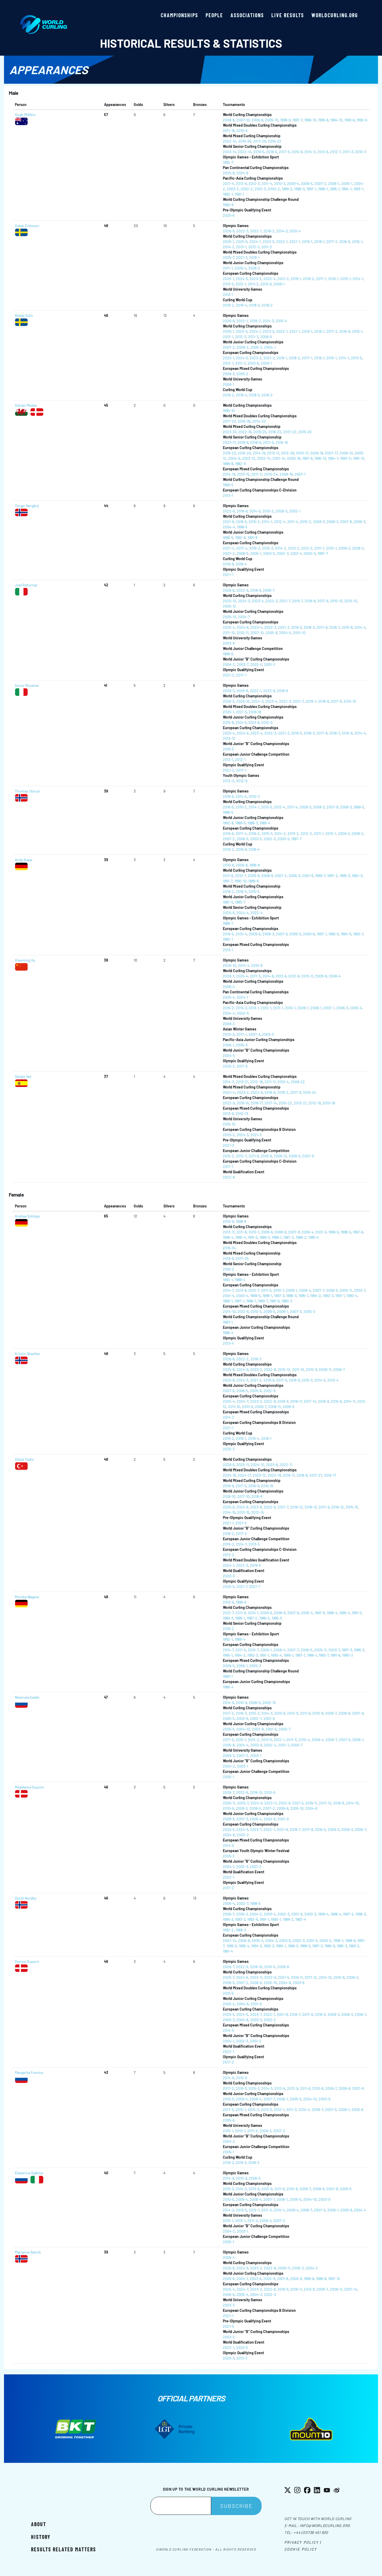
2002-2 (247, 189)
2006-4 (229, 986)
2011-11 (256, 474)
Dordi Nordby (25, 1898)
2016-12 (337, 1507)
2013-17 (273, 453)
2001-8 (296, 1914)
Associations (247, 15)
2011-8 (254, 1156)
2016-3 (241, 1713)
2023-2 (256, 278)
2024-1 (255, 241)
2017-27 (315, 1475)
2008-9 (280, 1232)
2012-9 (266, 722)
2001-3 (260, 189)
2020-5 (242, 2347)
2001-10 (299, 632)
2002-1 (295, 511)
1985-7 (240, 902)
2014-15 (229, 1512)
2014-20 (259, 421)
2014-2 (228, 247)
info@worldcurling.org (324, 2525)
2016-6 (344, 241)
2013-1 (241, 247)
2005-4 (356, 1008)
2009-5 (269, 1311)
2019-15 (243, 1103)
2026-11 (229, 1803)
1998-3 (299, 189)
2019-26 (244, 141)
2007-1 (300, 474)
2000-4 (242, 1295)
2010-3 (360, 151)
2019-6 (228, 833)
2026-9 (229, 231)
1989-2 (288, 1919)
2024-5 (242, 278)
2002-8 (258, 1729)
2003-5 (269, 553)
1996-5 (228, 537)
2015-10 (336, 601)
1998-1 (267, 1295)
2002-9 (269, 1390)
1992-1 (228, 194)
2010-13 (242, 1113)
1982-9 (240, 463)
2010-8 (256, 965)
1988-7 (228, 923)
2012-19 (314, 1103)
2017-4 (228, 183)
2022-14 (229, 141)
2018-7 (295, 1829)
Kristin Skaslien (27, 1353)
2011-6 (228, 875)
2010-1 (331, 548)
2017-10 (243, 1496)
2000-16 (293, 458)
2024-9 (242, 1369)
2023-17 (229, 442)
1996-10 (310, 120)
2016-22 (274, 141)
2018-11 (296, 1401)
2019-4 (241, 305)
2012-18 (256, 1081)
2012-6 (293, 976)
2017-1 (321, 278)
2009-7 (260, 1406)
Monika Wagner (27, 1597)
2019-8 (228, 564)
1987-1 (239, 1301)
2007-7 (318, 1290)
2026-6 (229, 590)
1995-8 (323, 120)
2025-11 (242, 1464)
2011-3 (348, 151)
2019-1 (307, 241)
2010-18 (329, 1103)
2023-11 (270, 1803)
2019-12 (296, 1507)
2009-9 (321, 976)
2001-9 (269, 1718)
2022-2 (242, 1359)
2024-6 (242, 173)
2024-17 (244, 1475)
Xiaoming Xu (25, 960)
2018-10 (229, 1496)
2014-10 (229, 1311)
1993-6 (349, 120)
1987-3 (317, 1946)
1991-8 (252, 537)
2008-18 (286, 474)
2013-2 (293, 548)
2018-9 (255, 442)
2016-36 (244, 421)
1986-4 (228, 1332)
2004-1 (270, 347)
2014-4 (360, 627)
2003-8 (256, 1745)
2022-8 (270, 1369)
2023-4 (258, 601)
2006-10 (346, 453)
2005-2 (256, 347)
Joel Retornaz (26, 585)
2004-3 (271, 1940)
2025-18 (229, 1475)
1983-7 (263, 1301)
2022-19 (274, 1475)
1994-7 (333, 458)
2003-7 (242, 664)
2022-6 (229, 511)
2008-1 (316, 1008)
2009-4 (293, 183)
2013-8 (241, 1290)
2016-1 (333, 278)
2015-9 (297, 151)
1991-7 (227, 881)
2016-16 (282, 442)
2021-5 (241, 712)
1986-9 (329, 1946)
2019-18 (255, 712)
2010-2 (268, 511)
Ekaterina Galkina (29, 2173)
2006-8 (242, 865)
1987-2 (288, 1237)
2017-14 (270, 1103)
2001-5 (321, 1232)
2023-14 (229, 151)
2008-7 (331, 1739)
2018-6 (242, 511)
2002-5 (256, 664)
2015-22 (285, 1103)
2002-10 (269, 1702)
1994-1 (346, 189)
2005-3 (294, 875)
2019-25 (259, 432)
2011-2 (253, 284)
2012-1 (241, 284)
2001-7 (283, 1745)
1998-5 (242, 527)
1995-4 (240, 1237)
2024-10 (257, 1464)
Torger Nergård (27, 505)
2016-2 (254, 548)
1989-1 (228, 1301)
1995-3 (345, 875)
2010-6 (266, 284)
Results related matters (63, 2549)
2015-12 (284, 1369)
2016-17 (330, 1475)
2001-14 (278, 458)
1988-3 (253, 823)
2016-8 (256, 1496)
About (38, 2524)
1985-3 (342, 1946)
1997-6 (358, 1232)
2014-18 (229, 474)
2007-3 (254, 1034)
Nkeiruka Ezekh (27, 1697)
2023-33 (229, 432)
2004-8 (311, 1808)
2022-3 (242, 231)
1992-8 (240, 537)
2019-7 (297, 601)
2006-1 (333, 183)
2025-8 (229, 173)
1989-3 (264, 1237)
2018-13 (311, 1507)
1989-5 (228, 485)
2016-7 (334, 627)
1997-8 (307, 458)
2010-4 (295, 231)
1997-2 (332, 875)
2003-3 (268, 1034)
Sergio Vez (23, 1076)
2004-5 (285, 632)
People (214, 15)
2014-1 (358, 278)
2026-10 (229, 965)
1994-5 (346, 934)
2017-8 (321, 627)
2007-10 (243, 120)
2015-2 (254, 521)
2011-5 (266, 1290)
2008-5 (306, 183)
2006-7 (269, 590)
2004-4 (229, 527)
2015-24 (309, 1092)
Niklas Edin (24, 315)
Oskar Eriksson (27, 225)
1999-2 (287, 189)
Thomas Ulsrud (27, 791)
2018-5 (271, 151)
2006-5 (266, 336)
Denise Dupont (27, 1961)
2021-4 (228, 548)
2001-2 (255, 1866)
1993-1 (358, 189)
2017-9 (322, 601)
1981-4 (228, 1951)
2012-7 (335, 151)
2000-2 (274, 189)
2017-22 (290, 432)
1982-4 (300, 1919)
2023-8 (272, 1464)
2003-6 (242, 1718)
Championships (179, 15)
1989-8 (228, 463)
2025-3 (229, 1034)
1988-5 (305, 1946)
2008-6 (229, 120)
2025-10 (229, 601)
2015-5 (254, 891)
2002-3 (283, 553)
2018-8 (310, 601)
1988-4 (240, 1279)
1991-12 (358, 458)
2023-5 (268, 241)
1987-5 (228, 902)
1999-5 (359, 807)
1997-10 (334, 2278)
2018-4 (241, 564)
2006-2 (243, 347)
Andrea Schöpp (27, 1216)
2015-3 (267, 548)
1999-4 (323, 1914)
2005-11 (346, 1290)
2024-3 (244, 601)
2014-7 (228, 1290)
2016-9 (294, 1380)
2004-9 (234, 458)
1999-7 (320, 875)
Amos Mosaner (27, 685)
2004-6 (270, 1819)
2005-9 (271, 632)
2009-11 (325, 1369)
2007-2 (320, 183)
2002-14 (264, 458)
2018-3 (309, 627)
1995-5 (333, 934)
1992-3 (328, 1295)
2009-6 (253, 875)
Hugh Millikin (25, 114)
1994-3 (357, 875)
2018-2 (269, 231)
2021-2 (283, 278)
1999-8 (309, 2278)
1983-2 (354, 1946)
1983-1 (228, 1322)
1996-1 (323, 189)
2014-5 (255, 511)
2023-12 (259, 1475)
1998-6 (350, 1940)
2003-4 (270, 1914)
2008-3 (229, 373)
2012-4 (279, 521)
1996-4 (228, 1237)
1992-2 (228, 1930)
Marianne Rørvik (28, 2252)
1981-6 (275, 1301)
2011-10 (229, 632)
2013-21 (242, 1081)
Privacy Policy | (302, 2542)
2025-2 (229, 1066)
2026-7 (228, 976)
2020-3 (229, 1576)
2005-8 (229, 1745)
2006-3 (359, 521)
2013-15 (243, 474)
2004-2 (229, 664)
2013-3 (241, 2358)
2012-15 (257, 1512)
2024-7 (242, 1401)
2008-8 (267, 875)
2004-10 (243, 1729)
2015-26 (304, 432)
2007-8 (346, 521)
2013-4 (228, 1343)
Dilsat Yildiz (24, 1459)
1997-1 (311, 189)
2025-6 (229, 215)
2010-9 (266, 1156)
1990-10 (240, 881)
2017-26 (259, 141)
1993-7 (358, 934)
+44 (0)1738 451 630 (311, 2532)
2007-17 (331, 453)
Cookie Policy (300, 2549)
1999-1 (338, 1940)
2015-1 (357, 241)
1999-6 (228, 654)
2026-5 (229, 701)
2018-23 (229, 453)
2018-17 (257, 1103)
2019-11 (311, 1803)
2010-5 (242, 130)
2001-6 (307, 875)
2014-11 (349, 1401)
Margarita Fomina (29, 2072)
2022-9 (242, 590)
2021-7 (284, 601)
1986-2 (301, 1237)
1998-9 (285, 120)
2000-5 (310, 553)
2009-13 (280, 1156)
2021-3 (241, 257)
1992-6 (362, 120)
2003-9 (229, 643)
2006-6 (282, 1808)
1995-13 (320, 458)
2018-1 (319, 241)
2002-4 (270, 1745)
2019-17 (289, 1475)
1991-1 (239, 194)
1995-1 (335, 189)
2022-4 (269, 278)
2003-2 (233, 189)
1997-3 (279, 1295)
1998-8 (254, 865)
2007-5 (282, 934)
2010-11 (243, 632)
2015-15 (352, 1507)
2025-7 (228, 257)
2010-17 (302, 453)
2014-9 (228, 1702)
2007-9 (308, 1156)
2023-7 (256, 1829)
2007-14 (229, 1940)
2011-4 (267, 183)
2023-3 (256, 1401)
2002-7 (256, 1718)
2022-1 (256, 231)
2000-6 (309, 934)
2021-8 (228, 521)
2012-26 (287, 453)
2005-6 (256, 1390)
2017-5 (284, 151)
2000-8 (296, 2278)
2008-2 (254, 268)
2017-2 (331, 241)
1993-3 (240, 1919)
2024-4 (242, 912)
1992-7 (228, 162)
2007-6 (229, 1390)
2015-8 (347, 627)
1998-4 (336, 1914)
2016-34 (229, 1248)
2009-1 (279, 284)
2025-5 (242, 241)
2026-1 (228, 241)
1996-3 (291, 1295)
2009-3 (319, 521)
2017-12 (325, 1803)
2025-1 (228, 278)
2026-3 (229, 690)
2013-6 (322, 151)
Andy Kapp (23, 859)
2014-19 (259, 453)
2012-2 (306, 548)
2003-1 (255, 1755)
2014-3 (309, 151)
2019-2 (228, 305)
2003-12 (248, 458)
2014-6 (268, 976)
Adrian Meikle (26, 405)
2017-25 (242, 1258)
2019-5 (258, 151)
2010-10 (350, 601)
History (40, 2537)
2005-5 (295, 934)
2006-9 (257, 120)
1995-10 (229, 410)
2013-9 (228, 1113)
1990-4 (351, 1295)
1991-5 (253, 1237)
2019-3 (228, 2162)
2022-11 (286, 1464)
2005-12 (229, 606)
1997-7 (297, 120)
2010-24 (271, 474)
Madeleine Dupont (29, 1787)
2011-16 (229, 130)
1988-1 (276, 1237)
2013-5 (228, 284)
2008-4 (335, 976)
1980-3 (286, 1301)
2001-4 (296, 553)
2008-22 (298, 1081)
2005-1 (346, 183)
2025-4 (229, 627)
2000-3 (310, 1914)
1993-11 (345, 458)
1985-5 (313, 1237)
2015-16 (267, 1486)
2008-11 (274, 1406)
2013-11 (229, 1232)
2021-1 (294, 241)
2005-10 (271, 120)
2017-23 (229, 421)
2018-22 (274, 432)
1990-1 (276, 1919)
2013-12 (229, 738)
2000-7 (284, 1729)
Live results (287, 15)
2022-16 (244, 432)
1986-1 (251, 1301)
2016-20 (244, 453)
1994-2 (315, 1295)
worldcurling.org (334, 15)
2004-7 (244, 616)
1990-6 (228, 204)
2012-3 (254, 183)
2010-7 (240, 875)
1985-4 (265, 823)
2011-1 (228, 268)
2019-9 (242, 442)
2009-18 (316, 453)
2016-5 (241, 521)
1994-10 (336, 120)
